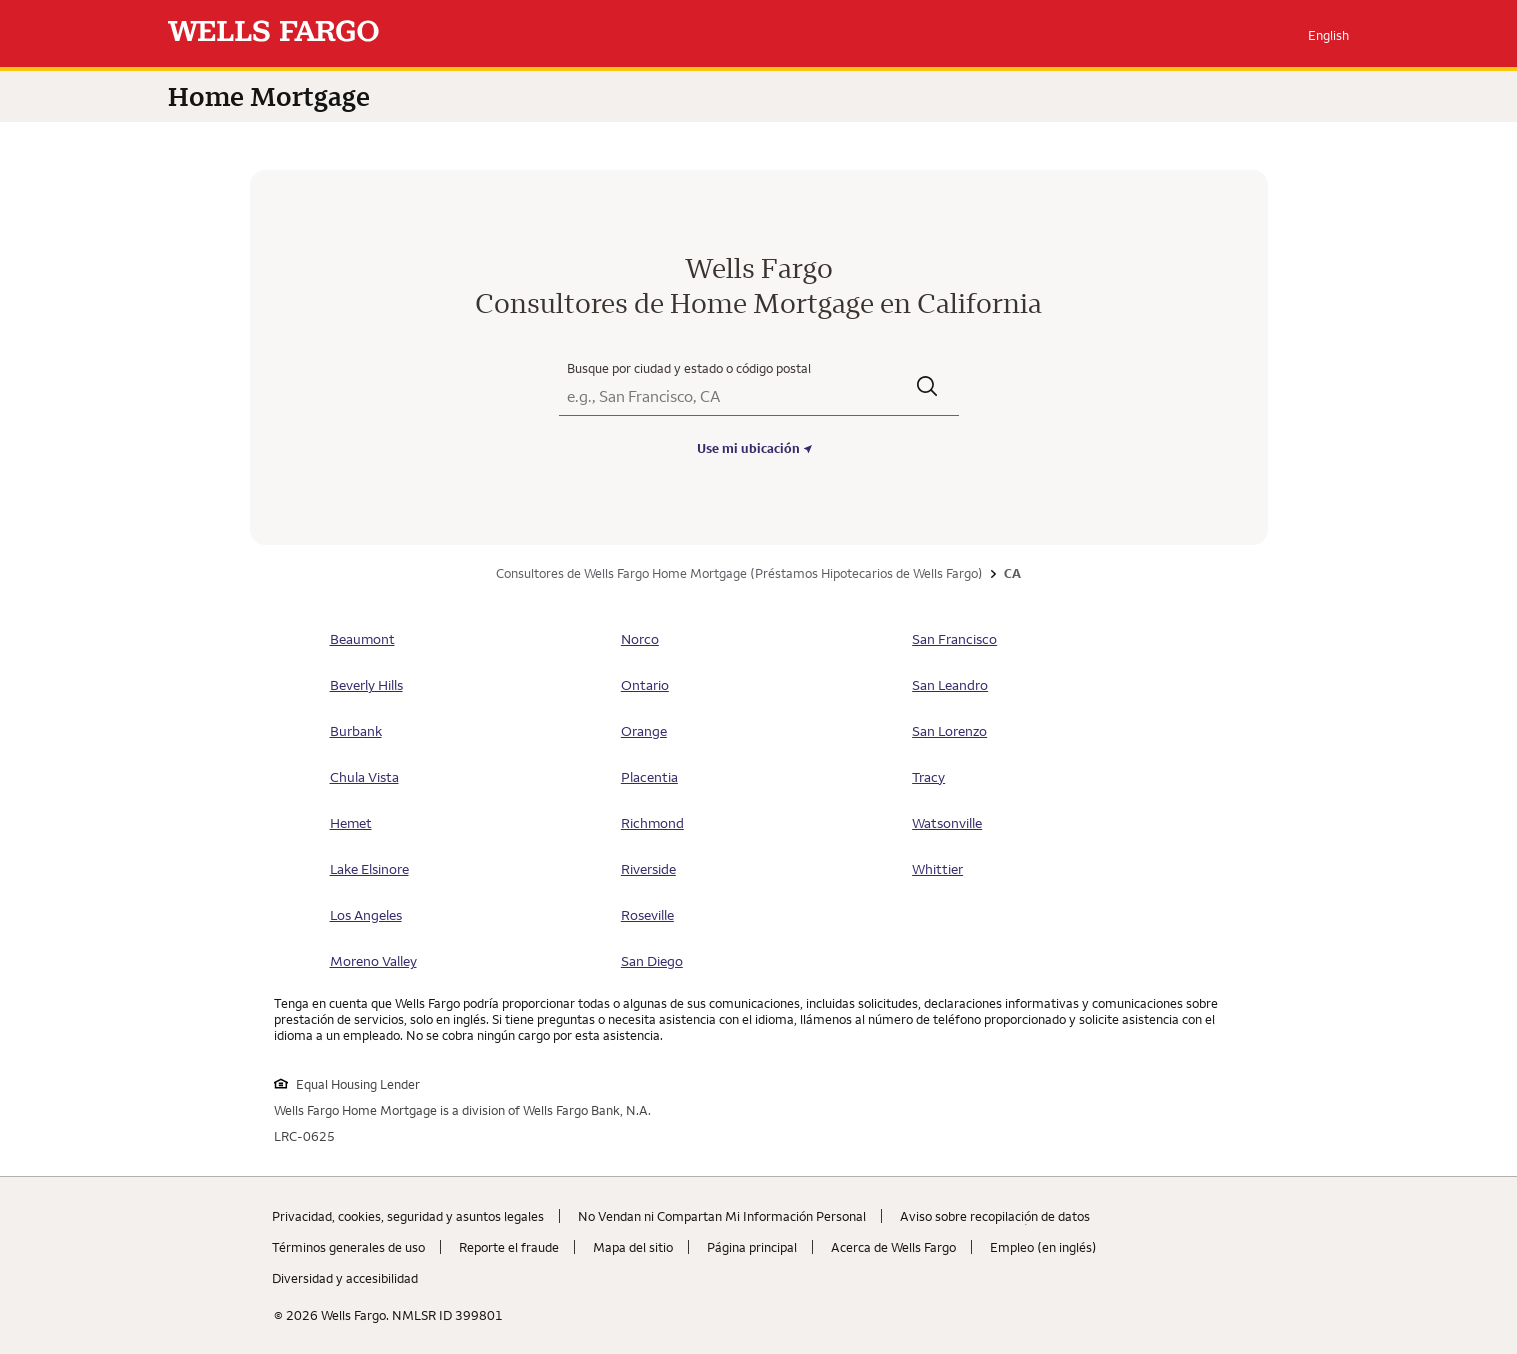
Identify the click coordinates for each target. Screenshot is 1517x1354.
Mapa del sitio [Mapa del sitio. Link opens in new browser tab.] (633, 1247)
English (1328, 35)
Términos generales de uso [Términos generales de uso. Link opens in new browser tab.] (348, 1247)
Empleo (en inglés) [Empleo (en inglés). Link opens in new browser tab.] (1043, 1247)
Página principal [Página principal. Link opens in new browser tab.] (752, 1247)
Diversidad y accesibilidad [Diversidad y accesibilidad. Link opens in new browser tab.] (345, 1278)
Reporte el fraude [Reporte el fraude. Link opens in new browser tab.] (509, 1247)
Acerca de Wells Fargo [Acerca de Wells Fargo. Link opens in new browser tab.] (893, 1247)
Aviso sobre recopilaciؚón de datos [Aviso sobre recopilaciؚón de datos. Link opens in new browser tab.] (995, 1216)
